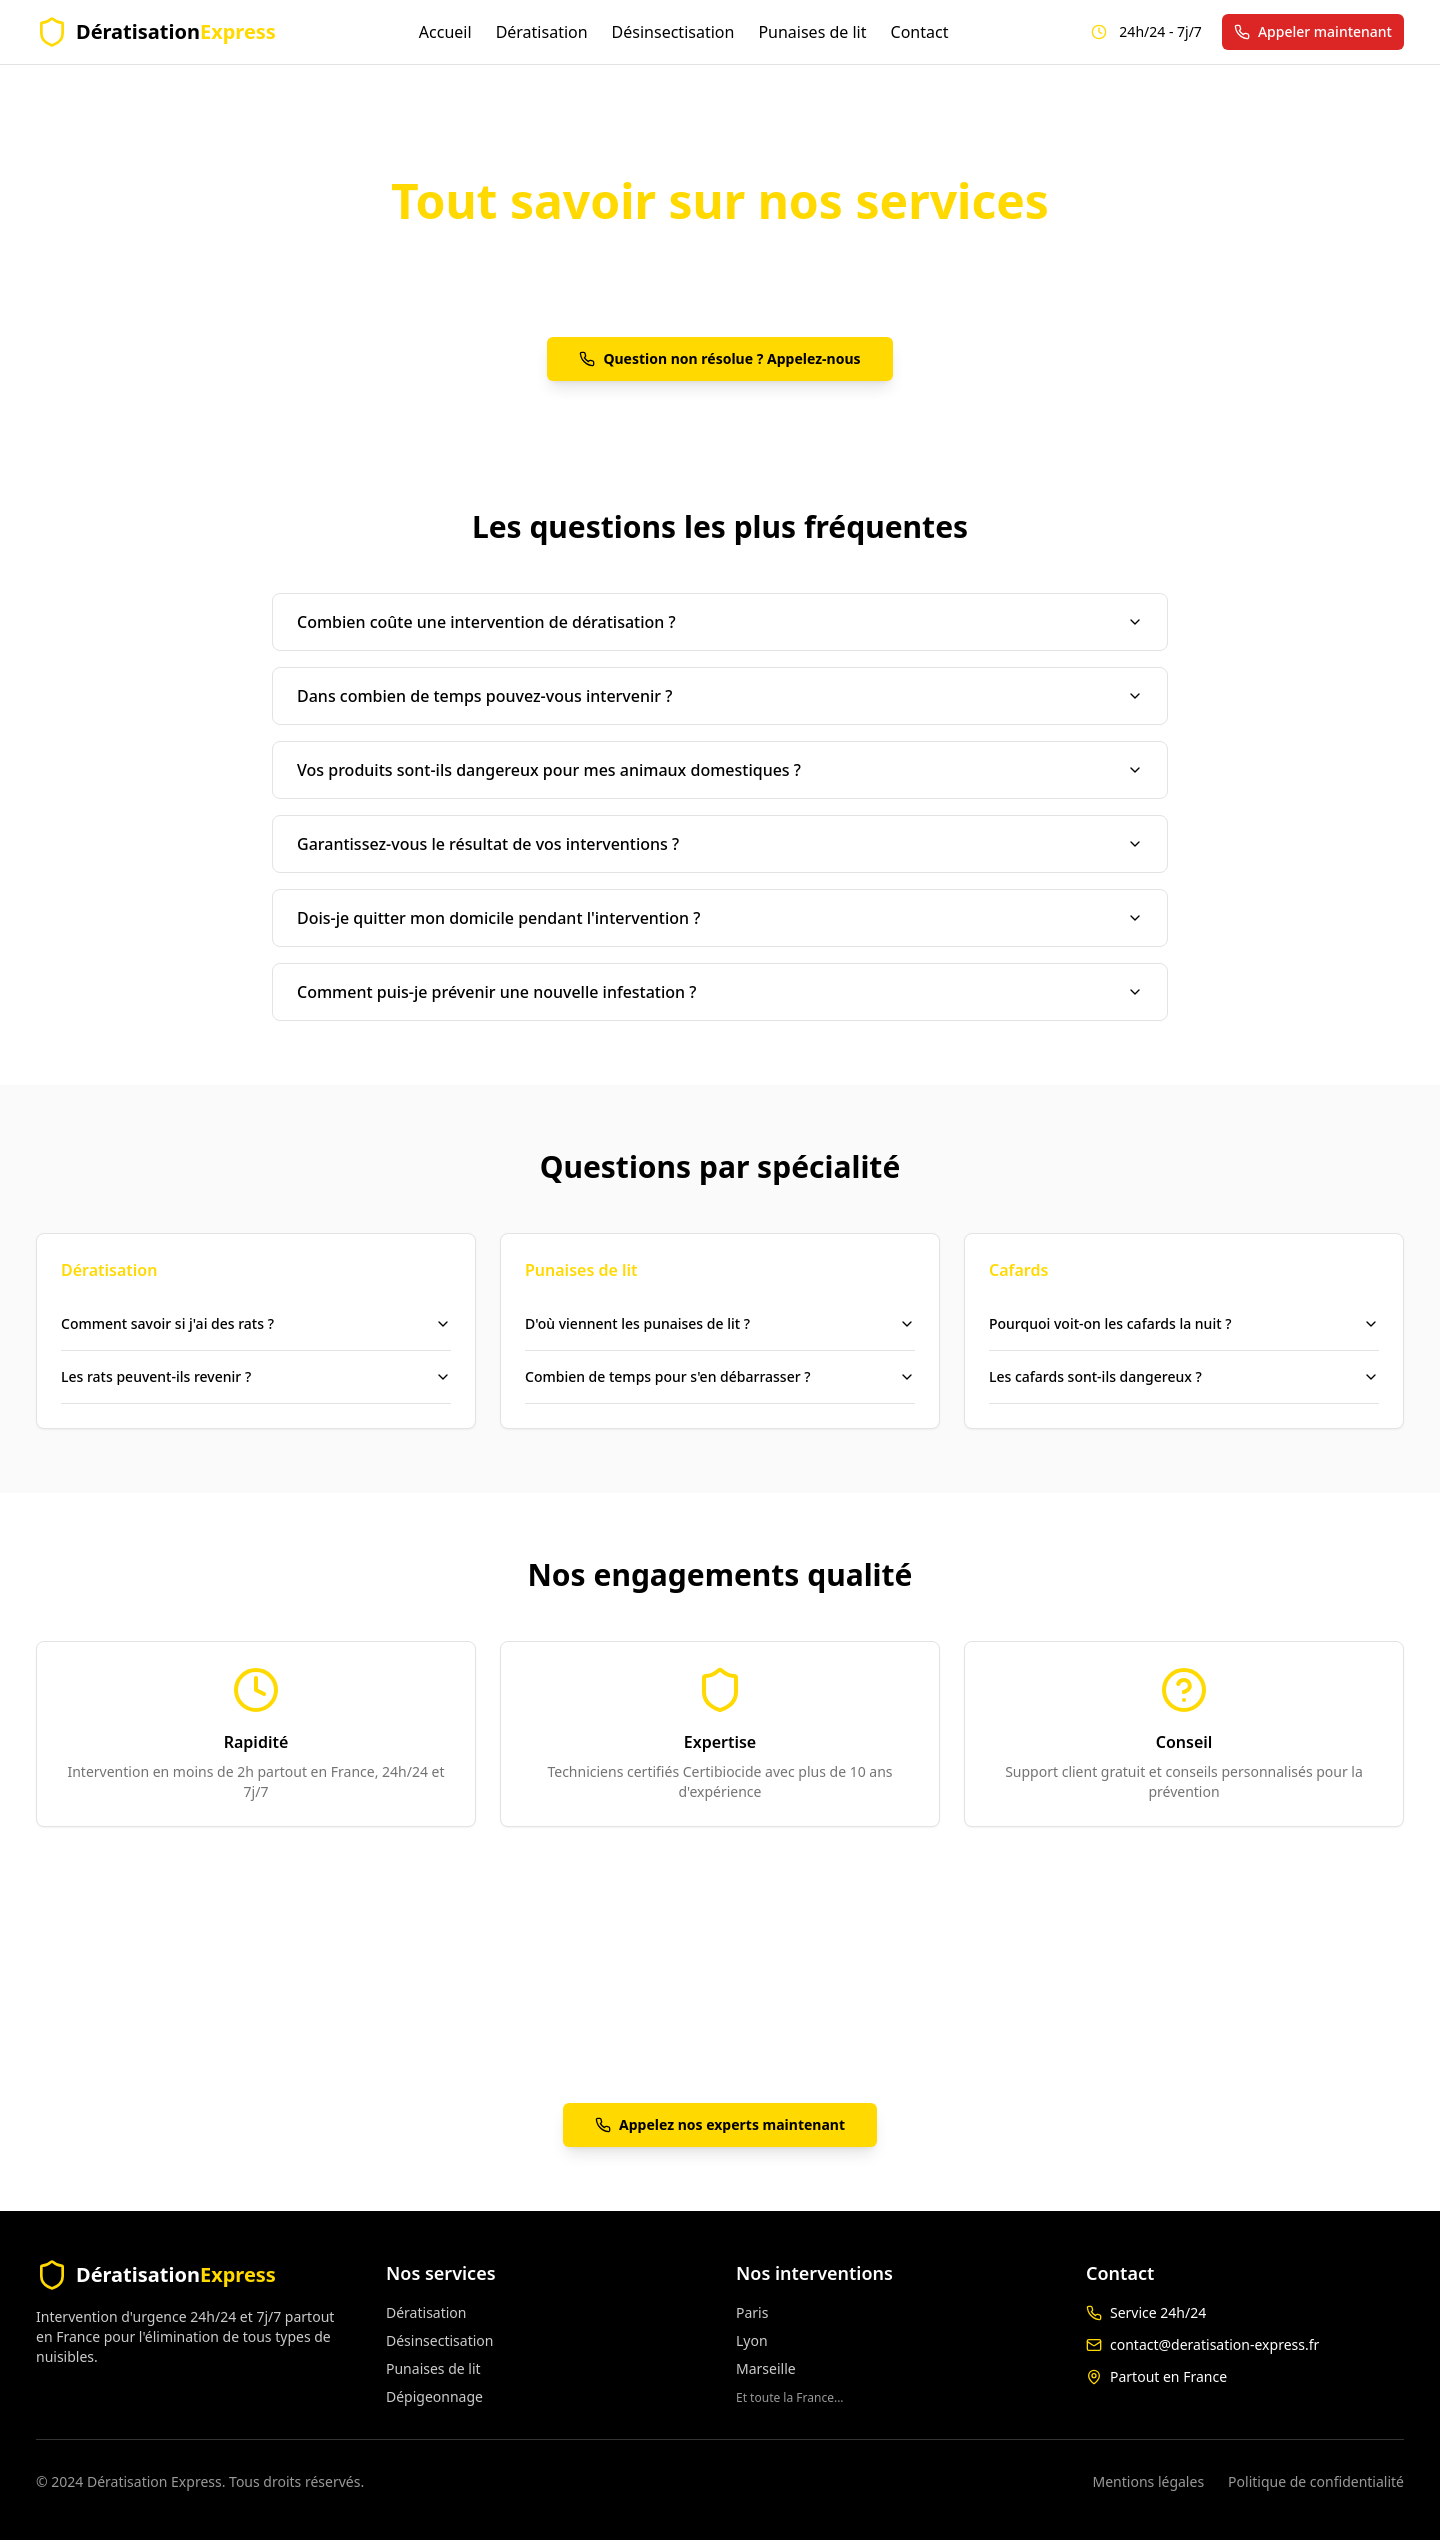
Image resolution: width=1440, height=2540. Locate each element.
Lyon (752, 2340)
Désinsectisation (673, 32)
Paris (752, 2312)
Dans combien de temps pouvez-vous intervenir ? (720, 696)
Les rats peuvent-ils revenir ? (256, 1376)
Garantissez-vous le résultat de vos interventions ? (720, 844)
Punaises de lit (812, 32)
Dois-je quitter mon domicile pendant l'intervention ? (720, 918)
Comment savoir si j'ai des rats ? (256, 1323)
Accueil (445, 32)
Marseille (766, 2368)
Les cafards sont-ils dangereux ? (1184, 1376)
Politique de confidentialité (1316, 2481)
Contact (920, 32)
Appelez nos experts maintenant (720, 2124)
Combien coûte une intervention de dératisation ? (720, 622)
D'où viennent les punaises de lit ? (720, 1323)
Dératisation (542, 32)
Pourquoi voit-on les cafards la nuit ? (1184, 1323)
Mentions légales (1149, 2481)
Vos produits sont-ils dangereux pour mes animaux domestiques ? (720, 770)
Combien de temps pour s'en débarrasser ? (720, 1376)
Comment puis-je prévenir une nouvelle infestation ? (720, 992)
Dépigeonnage (434, 2396)
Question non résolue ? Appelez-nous (719, 358)
